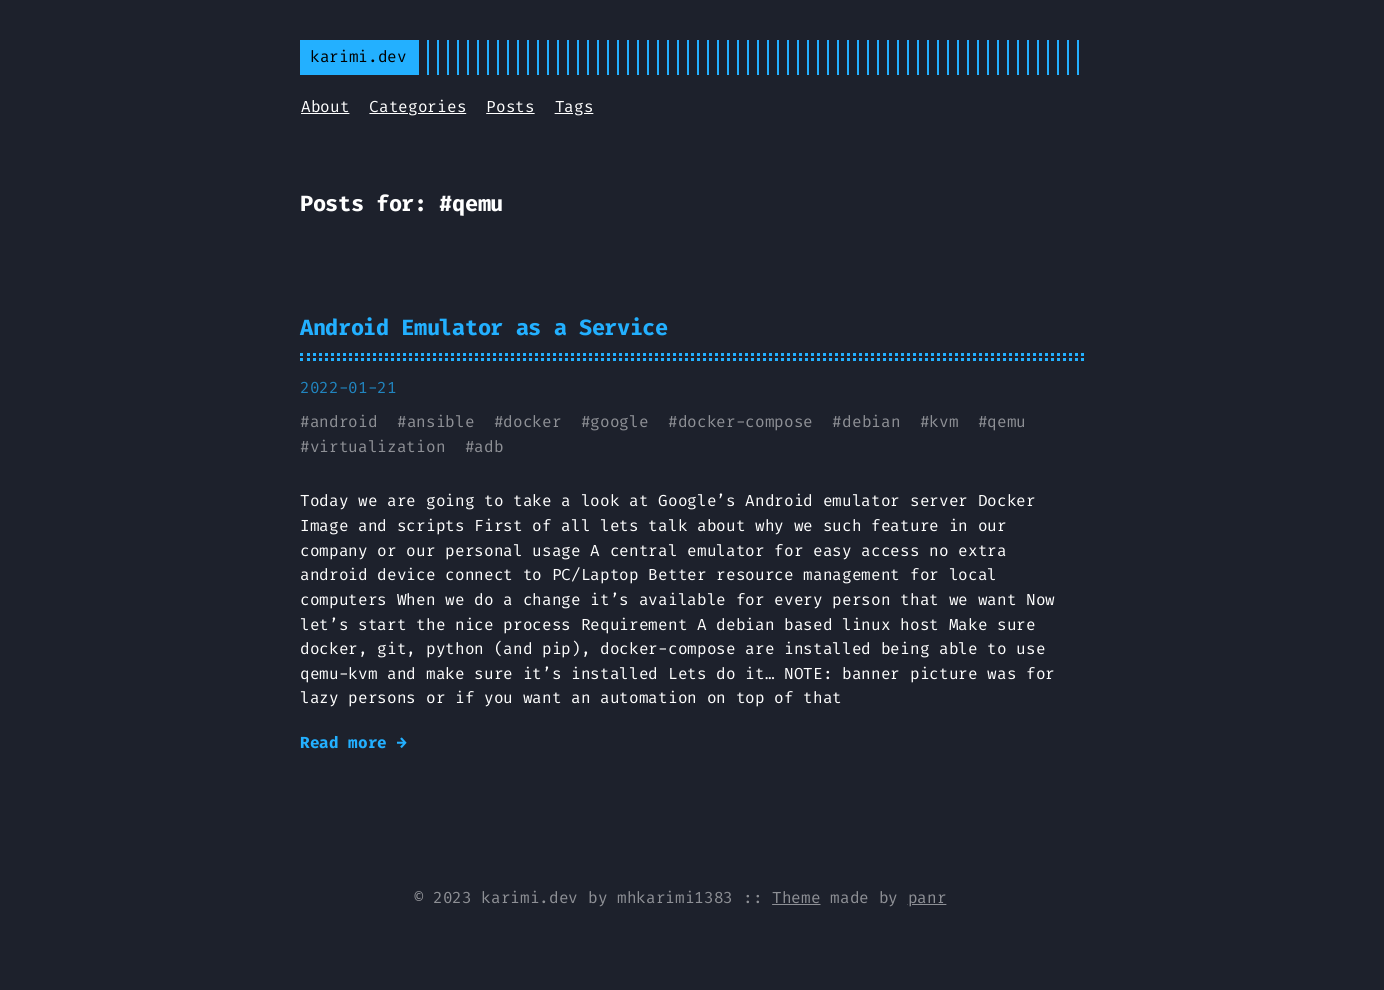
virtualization (378, 446)
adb (488, 446)
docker (532, 421)
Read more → (353, 742)
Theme (796, 897)
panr (927, 897)
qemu (1006, 421)
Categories (417, 106)
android (344, 421)
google (619, 421)
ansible (441, 421)
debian (871, 421)
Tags (574, 106)
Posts (510, 106)
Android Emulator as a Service (484, 327)
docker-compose (746, 421)
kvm (943, 421)
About (325, 106)
